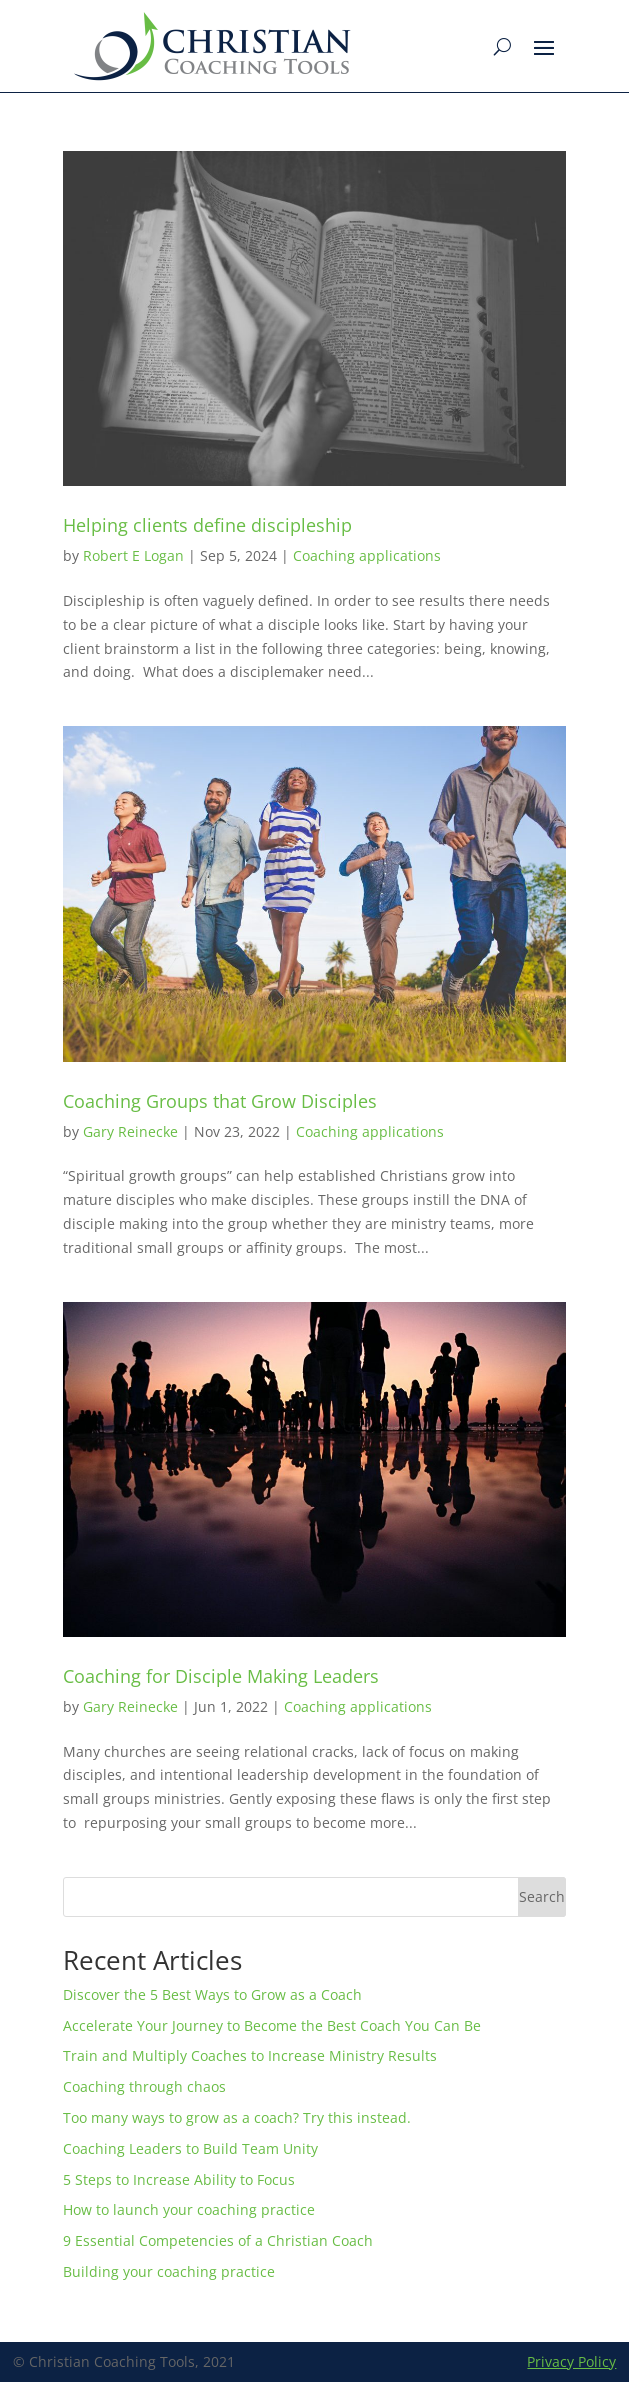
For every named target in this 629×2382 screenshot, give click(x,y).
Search (542, 1896)
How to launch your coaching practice (189, 2209)
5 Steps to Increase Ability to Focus (179, 2179)
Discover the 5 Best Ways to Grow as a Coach (212, 1994)
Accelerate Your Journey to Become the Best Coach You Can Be (272, 2025)
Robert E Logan (133, 555)
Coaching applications (367, 555)
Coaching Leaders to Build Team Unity (190, 2148)
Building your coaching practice (169, 2271)
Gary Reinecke (130, 1131)
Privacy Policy (571, 2361)
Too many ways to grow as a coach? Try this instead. (237, 2117)
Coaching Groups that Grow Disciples (220, 1101)
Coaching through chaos (148, 2086)
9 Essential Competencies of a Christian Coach (218, 2240)
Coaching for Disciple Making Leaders (221, 1676)
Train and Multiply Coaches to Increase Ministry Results (250, 2055)
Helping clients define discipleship (207, 525)
